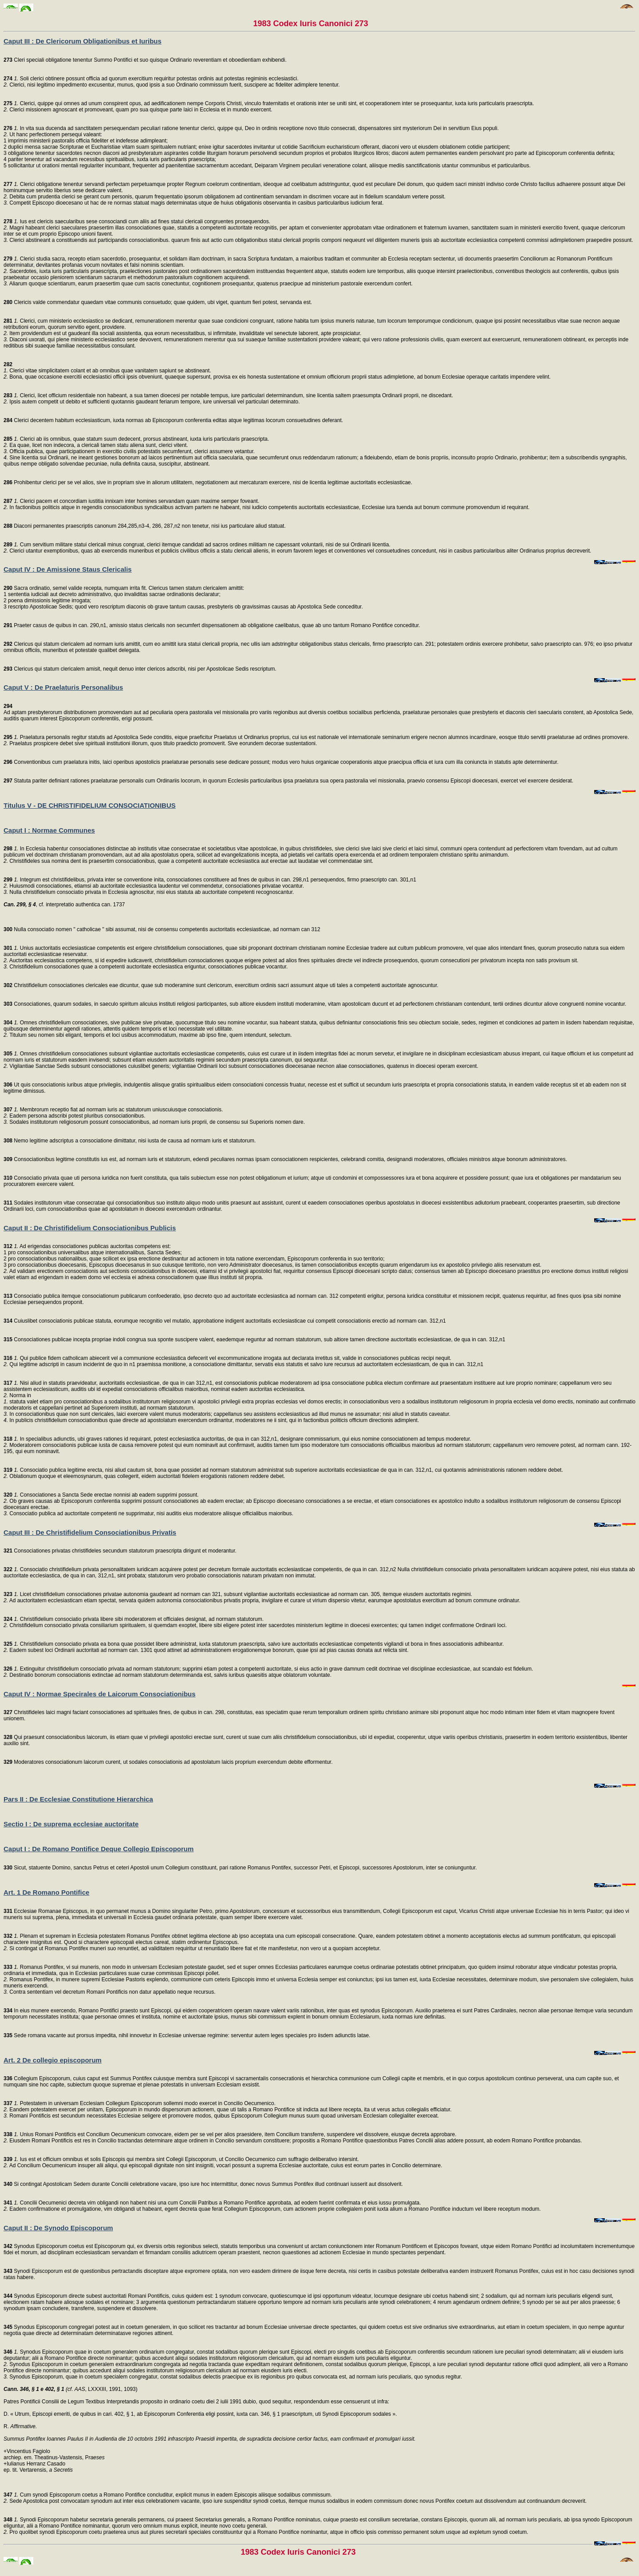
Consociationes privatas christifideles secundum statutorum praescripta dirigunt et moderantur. (120, 1551)
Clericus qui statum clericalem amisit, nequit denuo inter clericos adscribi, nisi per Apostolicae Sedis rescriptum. (140, 669)
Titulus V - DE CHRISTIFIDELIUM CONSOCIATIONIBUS (90, 805)
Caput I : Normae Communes (49, 830)
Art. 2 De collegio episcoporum (53, 2060)
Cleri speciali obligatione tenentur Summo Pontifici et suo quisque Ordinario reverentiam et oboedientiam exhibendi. (145, 60)
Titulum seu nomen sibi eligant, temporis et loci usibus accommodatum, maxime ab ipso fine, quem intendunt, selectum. (150, 1035)
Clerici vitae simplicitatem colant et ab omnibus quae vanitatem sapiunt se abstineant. (107, 370)
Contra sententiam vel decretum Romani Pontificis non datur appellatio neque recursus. (112, 1992)
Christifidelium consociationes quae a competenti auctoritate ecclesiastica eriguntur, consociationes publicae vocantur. (148, 967)
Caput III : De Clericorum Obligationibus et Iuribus (83, 41)
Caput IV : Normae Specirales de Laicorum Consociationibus (100, 1694)
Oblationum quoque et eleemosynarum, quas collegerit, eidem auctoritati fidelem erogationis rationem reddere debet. (146, 1476)
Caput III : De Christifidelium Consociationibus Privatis (90, 1532)
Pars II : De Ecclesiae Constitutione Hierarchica (78, 1799)
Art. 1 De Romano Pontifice (46, 1892)
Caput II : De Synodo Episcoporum (58, 2228)
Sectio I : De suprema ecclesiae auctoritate (71, 1824)
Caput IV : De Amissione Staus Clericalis (68, 569)
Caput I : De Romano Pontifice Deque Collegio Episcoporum (98, 1849)
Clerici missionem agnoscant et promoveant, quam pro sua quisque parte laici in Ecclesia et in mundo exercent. (140, 110)
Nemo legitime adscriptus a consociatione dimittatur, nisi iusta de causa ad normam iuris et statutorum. (130, 1141)
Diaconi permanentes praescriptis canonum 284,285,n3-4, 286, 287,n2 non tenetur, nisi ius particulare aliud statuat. (145, 526)
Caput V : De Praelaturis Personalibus (63, 687)
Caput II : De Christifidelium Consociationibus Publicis (90, 1228)
